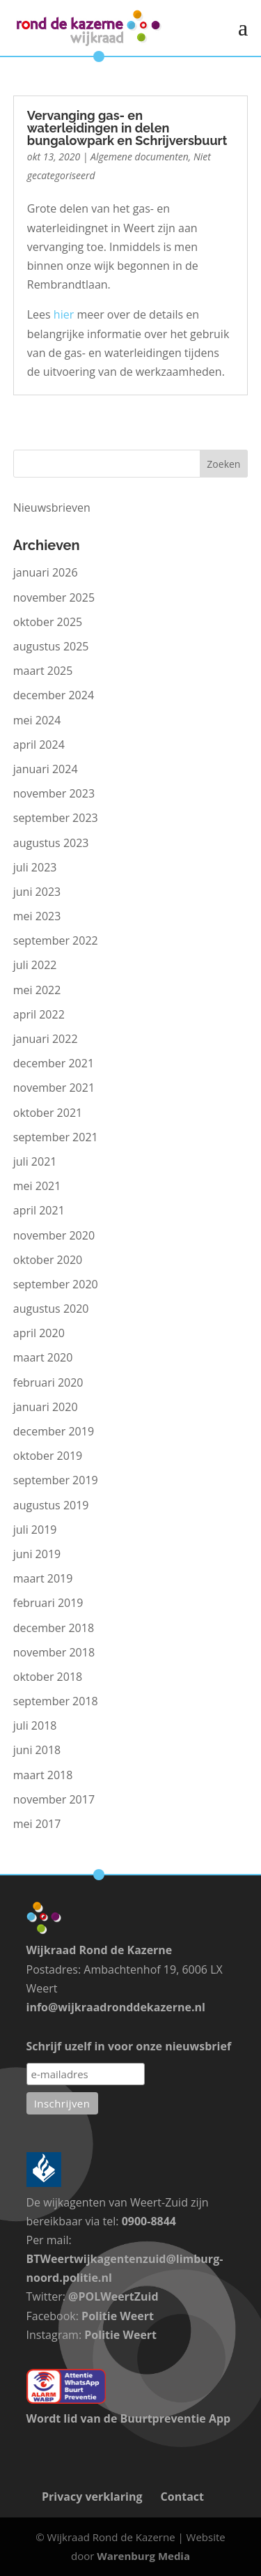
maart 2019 (43, 1578)
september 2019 (55, 1480)
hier (64, 314)
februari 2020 (48, 1382)
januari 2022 (45, 1038)
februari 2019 (48, 1602)
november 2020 (54, 1235)
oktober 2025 (47, 622)
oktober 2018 (47, 1676)
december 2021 (53, 1063)
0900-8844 (149, 2221)
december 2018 (53, 1628)
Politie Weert (117, 2316)
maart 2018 (43, 1775)
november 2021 (54, 1087)
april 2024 (39, 744)
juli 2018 (35, 1725)
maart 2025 (43, 670)
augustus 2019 (51, 1505)
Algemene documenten (139, 156)
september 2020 (55, 1284)
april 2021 (39, 1210)
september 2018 (55, 1701)
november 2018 (54, 1652)
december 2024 (53, 695)
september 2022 (55, 940)
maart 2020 (43, 1357)
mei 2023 (37, 916)
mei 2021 (37, 1186)
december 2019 (53, 1431)
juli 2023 (35, 867)
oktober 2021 (47, 1112)
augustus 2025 (51, 646)
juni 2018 (37, 1750)
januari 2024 (45, 769)
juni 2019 (37, 1554)
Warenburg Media (143, 2556)
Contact (182, 2496)
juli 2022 (35, 965)
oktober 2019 (47, 1455)
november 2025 (54, 597)
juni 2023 (37, 891)
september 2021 (55, 1137)
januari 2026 (45, 572)
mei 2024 (37, 720)
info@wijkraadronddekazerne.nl (115, 2007)
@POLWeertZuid (113, 2296)
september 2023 (55, 817)
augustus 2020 (51, 1308)
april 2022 (39, 1014)
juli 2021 (35, 1161)
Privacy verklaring (92, 2496)
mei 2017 (37, 1823)
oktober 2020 (47, 1259)
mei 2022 (37, 990)
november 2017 (54, 1799)
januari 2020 (45, 1407)
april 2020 (39, 1333)
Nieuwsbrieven (51, 507)
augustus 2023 (51, 843)
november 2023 (54, 793)
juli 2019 (35, 1529)
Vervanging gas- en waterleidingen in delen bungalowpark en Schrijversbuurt (127, 128)
